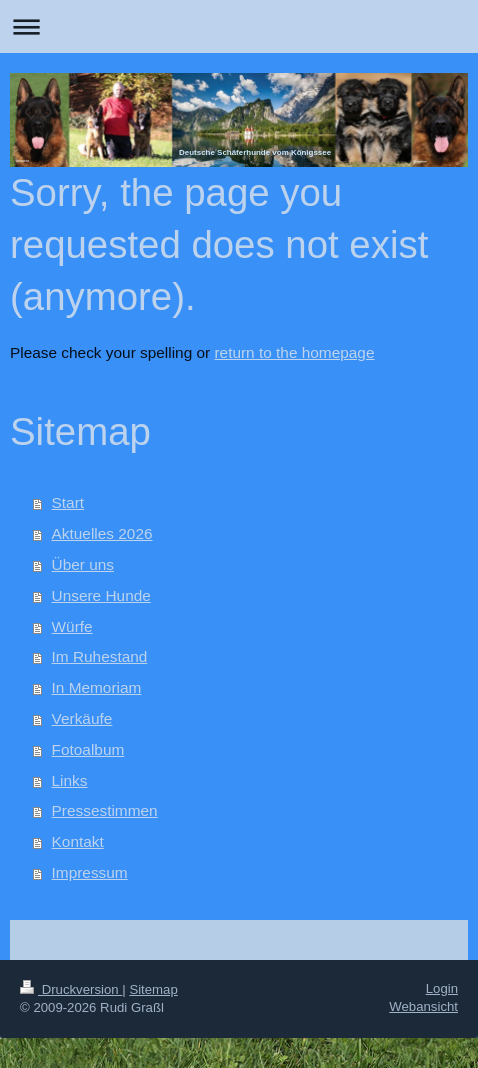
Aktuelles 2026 (102, 533)
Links (70, 780)
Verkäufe (82, 718)
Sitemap (153, 989)
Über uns (83, 564)
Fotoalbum (88, 749)
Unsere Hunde (101, 595)
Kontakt (78, 841)
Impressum (90, 872)
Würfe (72, 626)
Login (442, 988)
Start (68, 502)
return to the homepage (294, 352)
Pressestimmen (105, 810)
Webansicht (423, 1006)
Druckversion (71, 989)
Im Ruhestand (100, 656)
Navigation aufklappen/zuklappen (239, 26)
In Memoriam (97, 687)
